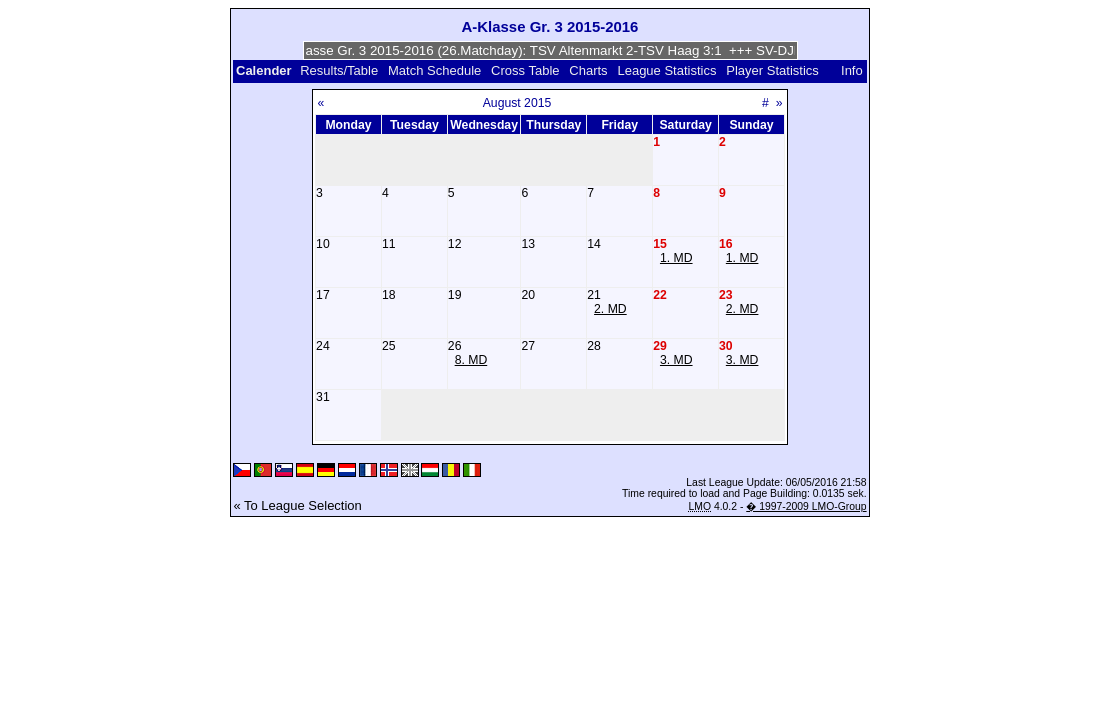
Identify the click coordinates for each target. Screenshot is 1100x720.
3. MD (676, 360)
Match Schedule (434, 70)
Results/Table (339, 70)
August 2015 (517, 103)
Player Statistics (772, 70)
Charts (588, 70)
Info (852, 70)
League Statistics (666, 70)
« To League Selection (297, 505)
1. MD (676, 258)
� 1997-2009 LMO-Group (806, 506)
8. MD (471, 360)
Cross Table (525, 70)
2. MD (610, 309)
